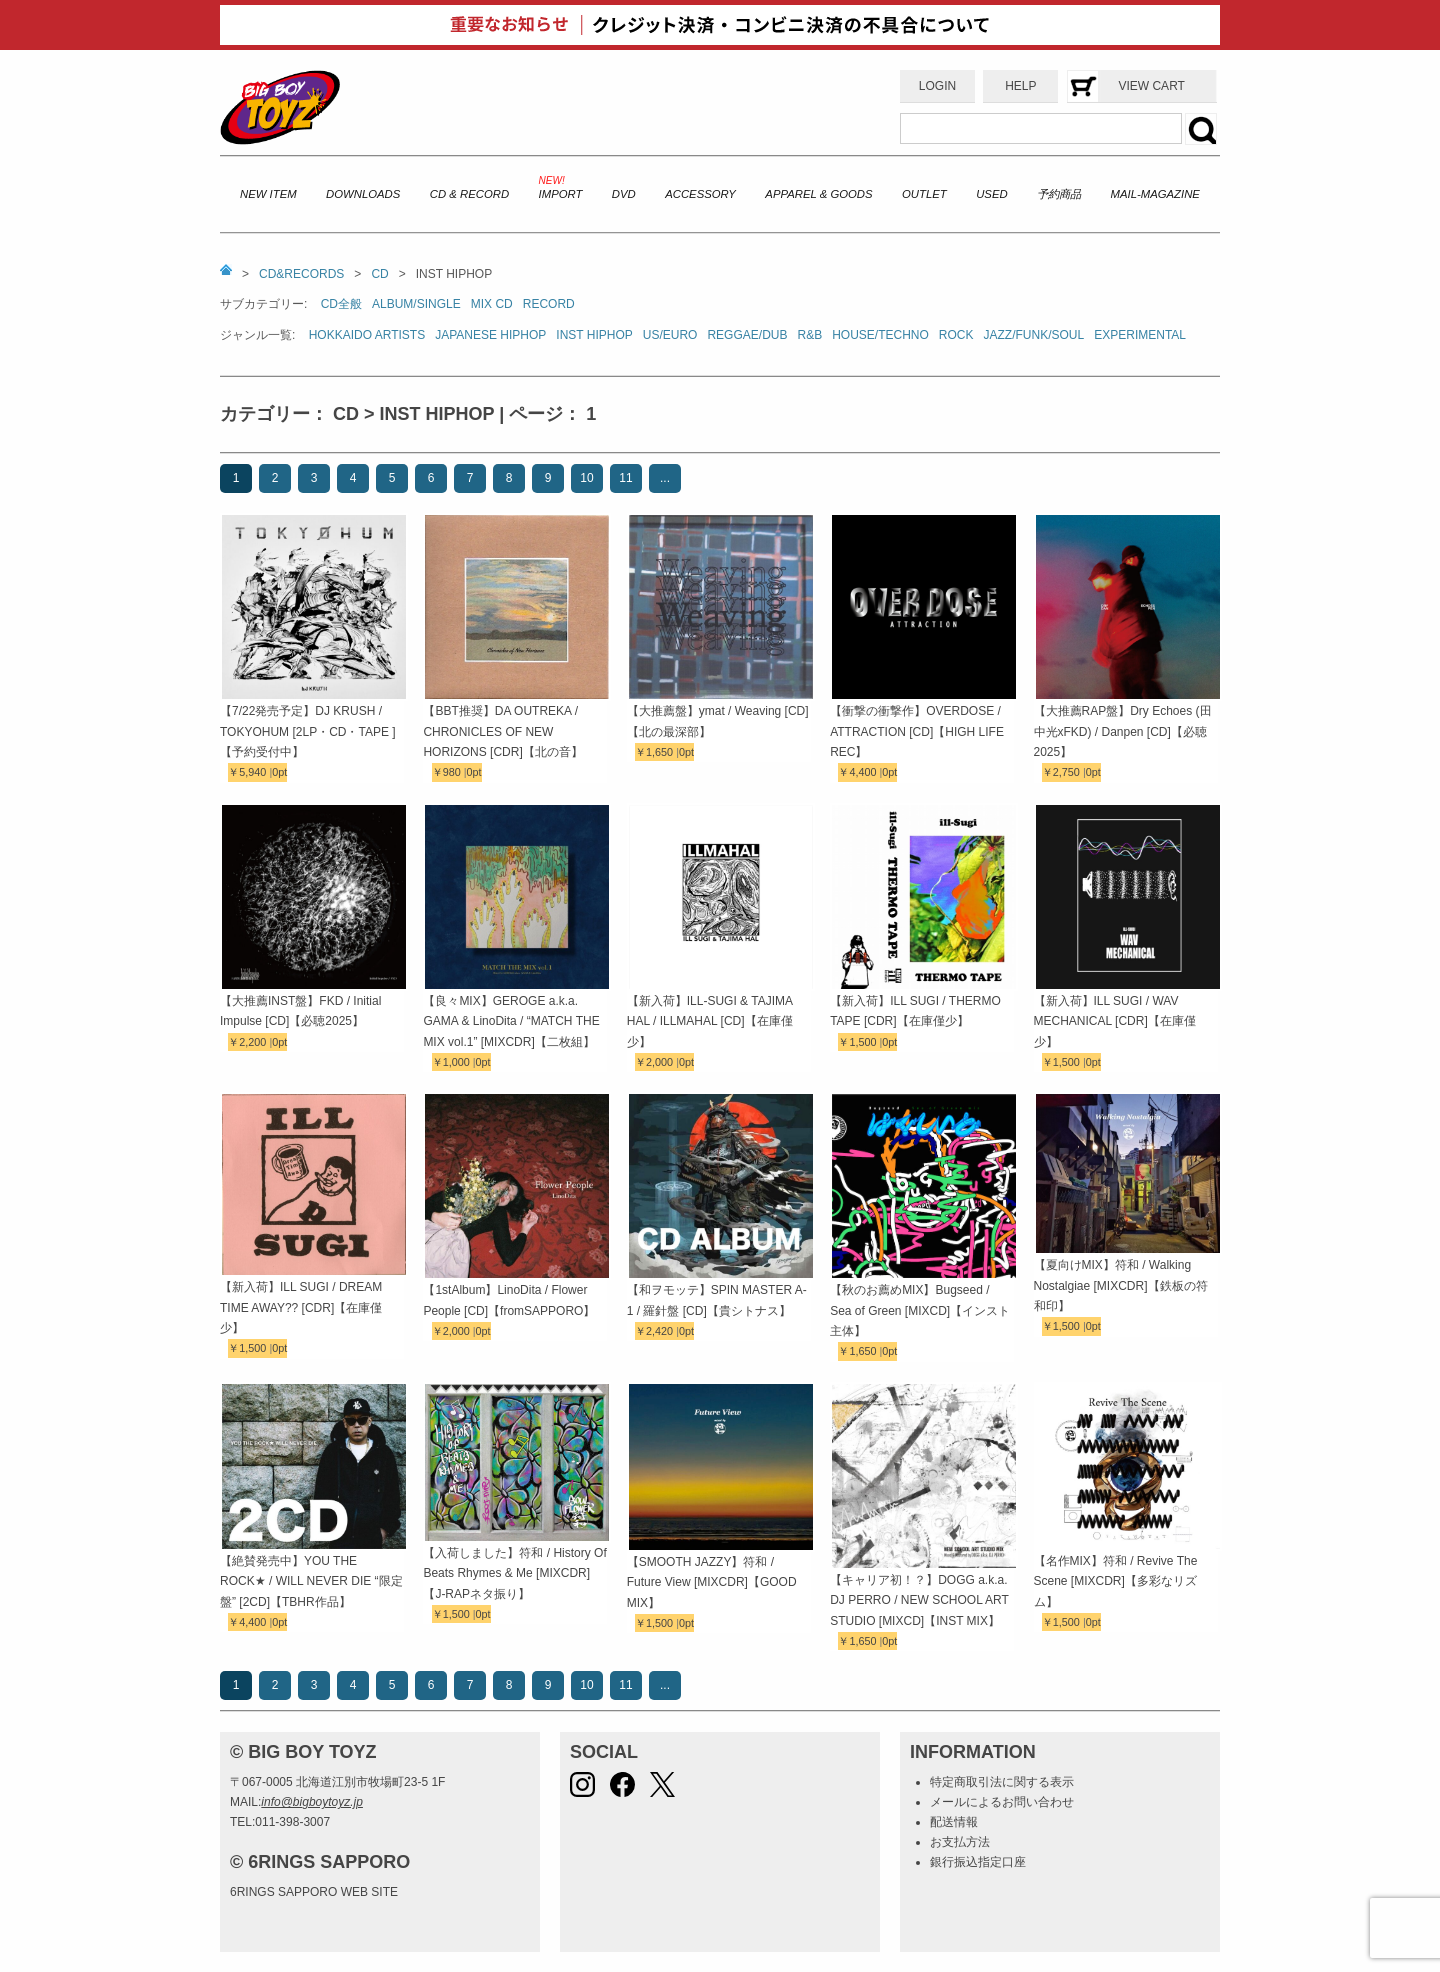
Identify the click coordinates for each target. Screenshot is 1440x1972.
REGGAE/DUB (747, 335)
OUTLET (924, 194)
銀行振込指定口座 (978, 1862)
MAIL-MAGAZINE (1155, 194)
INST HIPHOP (594, 335)
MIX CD (492, 304)
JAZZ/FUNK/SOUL (1034, 335)
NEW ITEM (268, 194)
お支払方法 (960, 1842)
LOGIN (937, 86)
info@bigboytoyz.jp (312, 1802)
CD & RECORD (469, 194)
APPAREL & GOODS (818, 194)
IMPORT (561, 194)
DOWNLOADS (363, 194)
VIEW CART (1151, 86)
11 (625, 478)
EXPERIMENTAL (1140, 335)
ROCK (956, 335)
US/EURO (670, 335)
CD (379, 274)
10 (586, 478)
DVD (624, 194)
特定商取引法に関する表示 (1002, 1782)
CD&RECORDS (301, 274)
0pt (279, 772)
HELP (1020, 86)
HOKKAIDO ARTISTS (367, 335)
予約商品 (1059, 194)
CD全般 (341, 304)
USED (991, 194)
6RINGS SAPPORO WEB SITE (314, 1892)
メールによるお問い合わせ (1002, 1802)
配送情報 (954, 1822)
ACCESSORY (700, 194)
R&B (809, 335)
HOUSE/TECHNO (880, 335)
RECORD (549, 304)
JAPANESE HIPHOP (490, 335)
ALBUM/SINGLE (416, 304)
